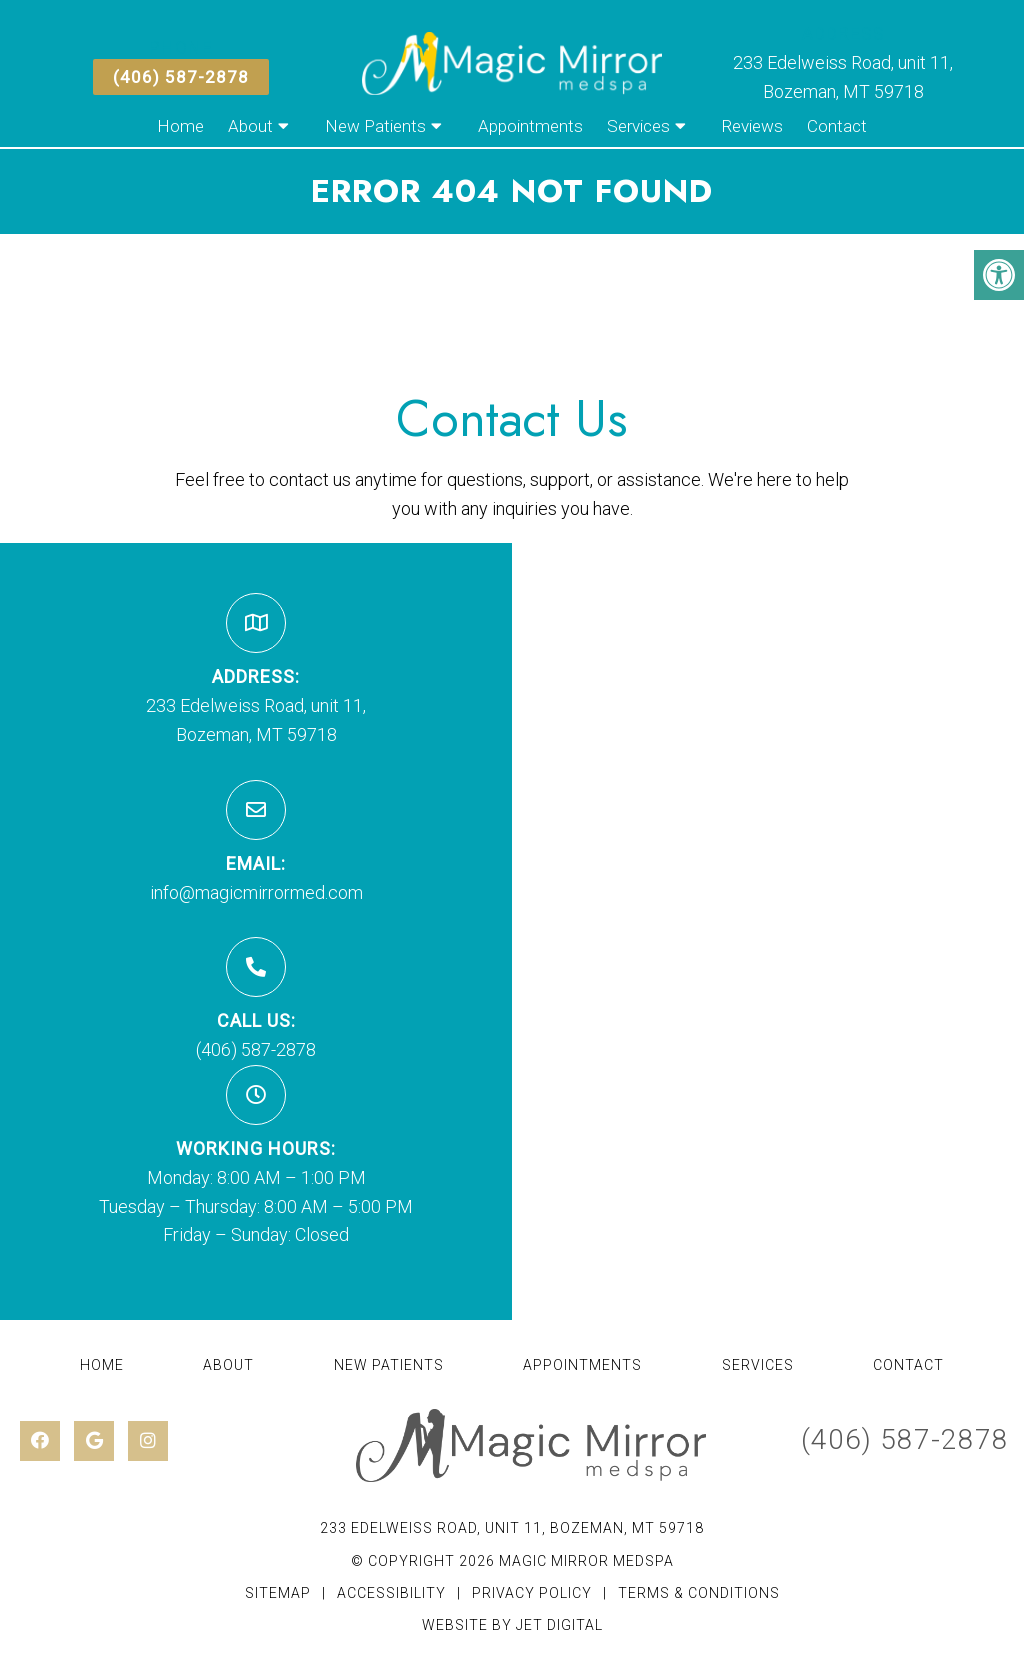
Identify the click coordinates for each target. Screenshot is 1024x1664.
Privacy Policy (534, 1593)
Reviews (752, 126)
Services (638, 126)
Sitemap (278, 1593)
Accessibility (391, 1593)
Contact (837, 126)
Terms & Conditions (699, 1593)
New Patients (375, 126)
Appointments (530, 126)
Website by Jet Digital (512, 1625)
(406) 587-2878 (181, 77)
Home (180, 126)
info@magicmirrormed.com (256, 892)
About (250, 126)
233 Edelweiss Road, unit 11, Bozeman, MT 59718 (512, 1528)
